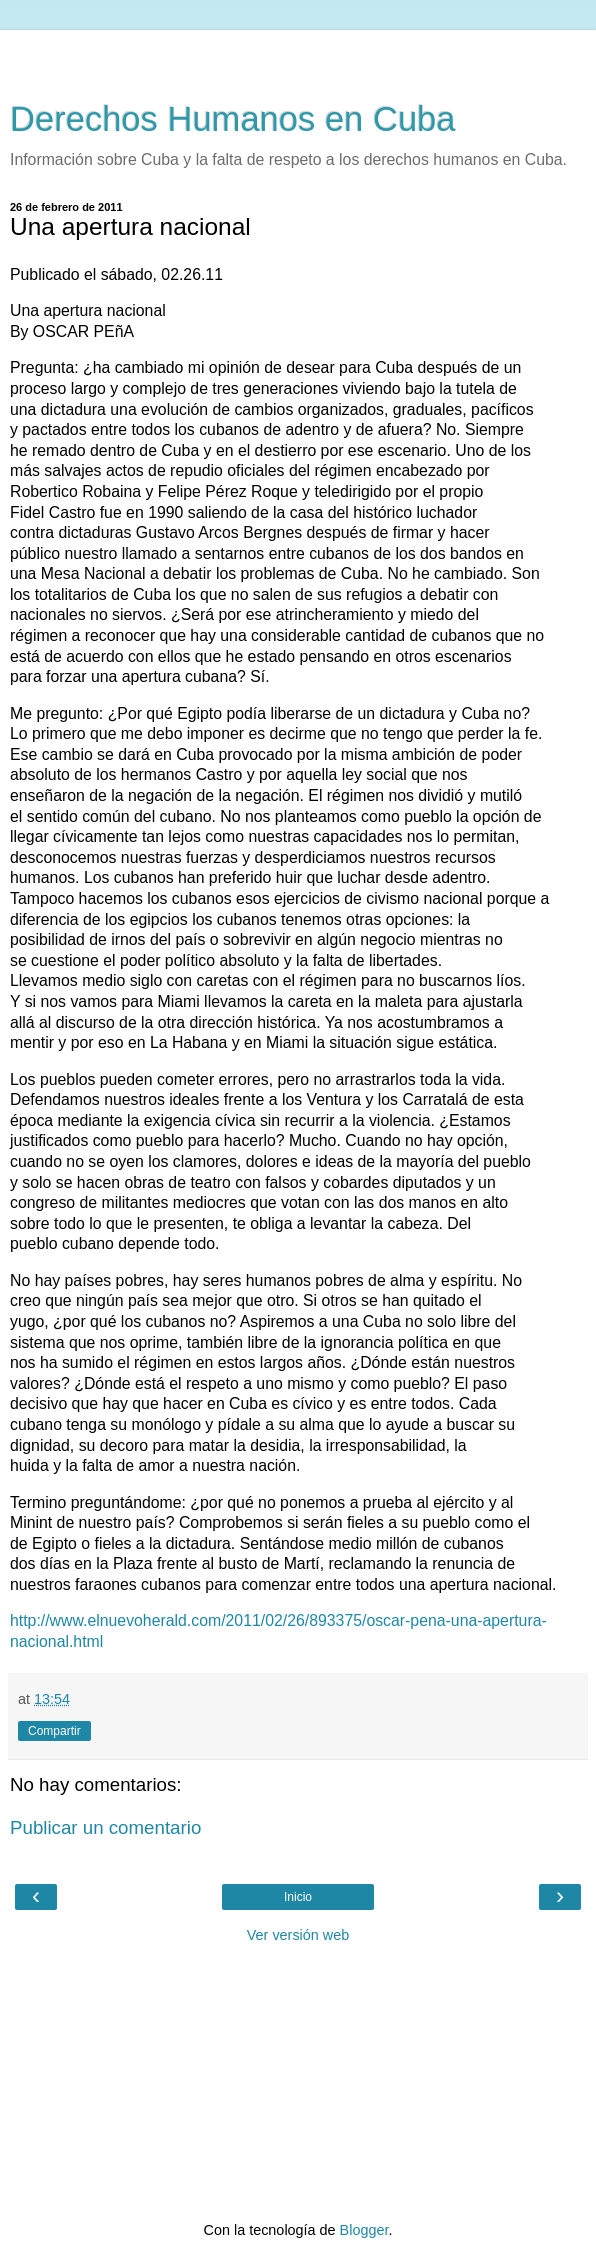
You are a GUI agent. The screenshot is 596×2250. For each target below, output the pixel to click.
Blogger (364, 2230)
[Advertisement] (298, 55)
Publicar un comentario (105, 1827)
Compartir (54, 1731)
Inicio (298, 1897)
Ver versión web (298, 1935)
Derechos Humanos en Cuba (233, 119)
